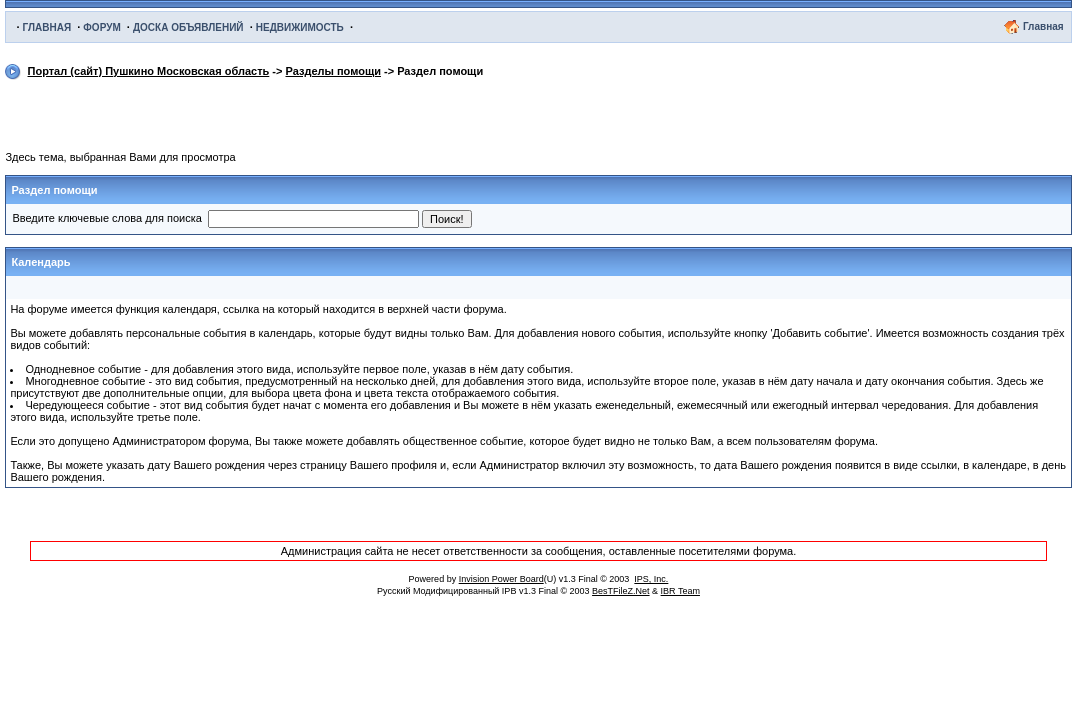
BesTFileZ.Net (621, 591)
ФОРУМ (101, 27)
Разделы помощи (333, 71)
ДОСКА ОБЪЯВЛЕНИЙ (188, 27)
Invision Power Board (501, 579)
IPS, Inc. (651, 579)
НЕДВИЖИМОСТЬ (300, 27)
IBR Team (680, 591)
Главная (1043, 26)
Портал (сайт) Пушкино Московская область (149, 71)
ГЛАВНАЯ (47, 27)
